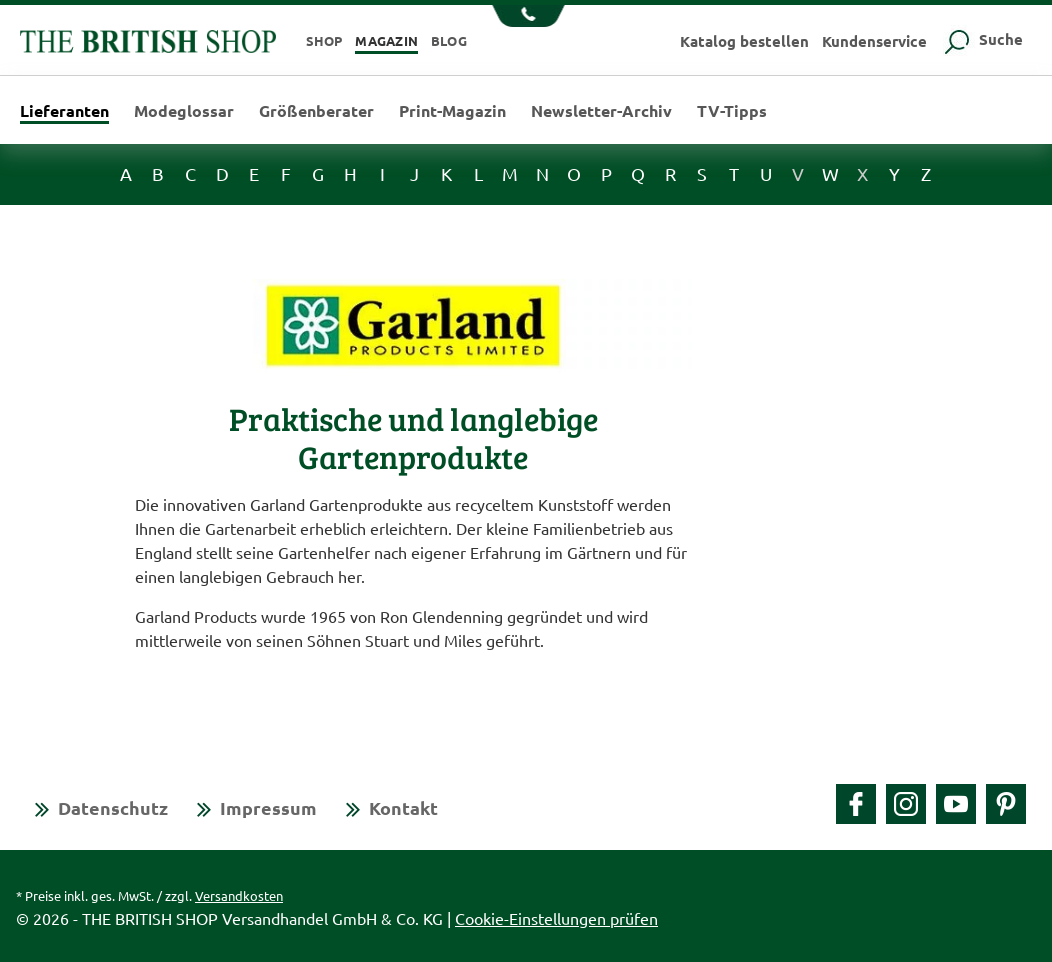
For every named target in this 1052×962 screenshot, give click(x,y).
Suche (981, 39)
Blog (449, 40)
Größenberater (316, 111)
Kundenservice (874, 41)
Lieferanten (64, 112)
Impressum (268, 807)
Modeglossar (184, 111)
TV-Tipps (732, 111)
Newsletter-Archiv (601, 111)
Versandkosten (239, 895)
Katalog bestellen (744, 41)
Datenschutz (113, 807)
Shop (324, 40)
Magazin (386, 40)
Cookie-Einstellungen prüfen (556, 918)
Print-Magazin (452, 111)
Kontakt (403, 807)
